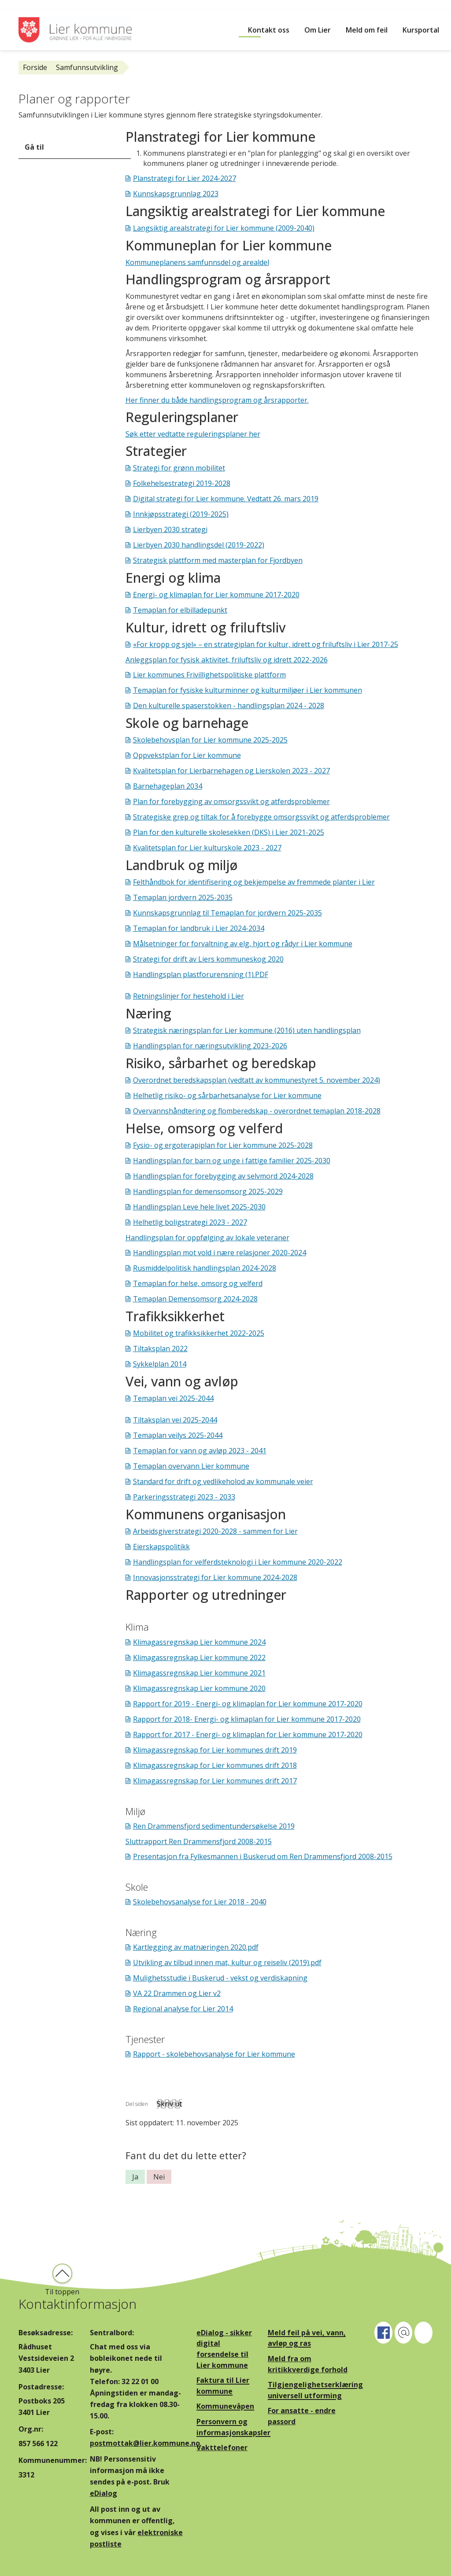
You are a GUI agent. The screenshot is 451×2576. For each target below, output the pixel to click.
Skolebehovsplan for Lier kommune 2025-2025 (210, 740)
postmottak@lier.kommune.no (145, 2443)
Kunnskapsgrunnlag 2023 (175, 193)
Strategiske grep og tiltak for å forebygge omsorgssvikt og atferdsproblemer (261, 817)
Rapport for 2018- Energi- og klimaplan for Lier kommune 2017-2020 (247, 1719)
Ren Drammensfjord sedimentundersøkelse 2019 (214, 1826)
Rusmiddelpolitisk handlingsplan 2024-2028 (204, 1268)
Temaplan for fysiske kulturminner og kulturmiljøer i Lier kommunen (247, 690)
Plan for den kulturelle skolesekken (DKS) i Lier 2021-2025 (228, 832)
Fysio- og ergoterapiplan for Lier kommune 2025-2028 (223, 1145)
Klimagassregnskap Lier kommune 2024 (199, 1642)
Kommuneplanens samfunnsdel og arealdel (197, 262)
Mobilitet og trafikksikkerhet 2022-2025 (198, 1333)
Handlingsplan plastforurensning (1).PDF (200, 974)
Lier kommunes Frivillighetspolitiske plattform (209, 675)
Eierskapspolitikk (161, 1546)
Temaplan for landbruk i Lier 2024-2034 (198, 928)
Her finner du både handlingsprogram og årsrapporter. (217, 400)
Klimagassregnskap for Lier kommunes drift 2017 (215, 1781)
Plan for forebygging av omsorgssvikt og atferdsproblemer (231, 801)
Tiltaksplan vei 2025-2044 (175, 1420)
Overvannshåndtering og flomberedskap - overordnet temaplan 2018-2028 (257, 1111)
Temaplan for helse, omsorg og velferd (197, 1283)
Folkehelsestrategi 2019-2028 (181, 483)
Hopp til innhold (26, 5)
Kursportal (421, 30)
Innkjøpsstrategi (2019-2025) (181, 514)
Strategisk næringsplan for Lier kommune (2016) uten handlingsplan (247, 1030)
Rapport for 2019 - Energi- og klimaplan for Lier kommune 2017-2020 (247, 1704)
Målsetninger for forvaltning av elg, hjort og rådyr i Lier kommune (242, 943)
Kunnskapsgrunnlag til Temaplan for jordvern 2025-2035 (227, 913)
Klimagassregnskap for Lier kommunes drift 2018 (215, 1765)
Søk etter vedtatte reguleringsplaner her (193, 434)
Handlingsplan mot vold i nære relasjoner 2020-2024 (219, 1252)
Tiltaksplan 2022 (160, 1348)
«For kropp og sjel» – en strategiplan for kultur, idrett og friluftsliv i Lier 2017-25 (265, 644)
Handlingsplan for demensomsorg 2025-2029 (208, 1191)
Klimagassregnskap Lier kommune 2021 (199, 1673)
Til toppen (62, 2292)
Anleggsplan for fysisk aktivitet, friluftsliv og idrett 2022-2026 (227, 660)
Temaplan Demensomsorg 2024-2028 (195, 1299)
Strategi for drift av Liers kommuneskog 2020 (208, 959)
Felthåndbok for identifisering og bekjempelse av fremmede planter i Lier (254, 882)
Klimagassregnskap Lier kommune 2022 (199, 1657)
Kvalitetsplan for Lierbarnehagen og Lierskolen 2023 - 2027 (231, 770)
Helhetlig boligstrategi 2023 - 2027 (190, 1222)
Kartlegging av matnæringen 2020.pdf (196, 1947)
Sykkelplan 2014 (159, 1364)
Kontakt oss (268, 30)
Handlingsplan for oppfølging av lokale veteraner (207, 1237)
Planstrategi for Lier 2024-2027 (184, 178)
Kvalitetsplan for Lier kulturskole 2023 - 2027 (207, 848)
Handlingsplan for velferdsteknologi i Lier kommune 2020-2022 (237, 1562)
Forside (35, 67)
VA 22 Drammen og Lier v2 (177, 1993)
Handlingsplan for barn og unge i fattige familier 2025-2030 (231, 1160)
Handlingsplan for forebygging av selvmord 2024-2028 (223, 1176)
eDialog (103, 2493)
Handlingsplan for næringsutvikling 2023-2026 (210, 1046)
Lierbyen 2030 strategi (170, 529)
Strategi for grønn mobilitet (179, 468)
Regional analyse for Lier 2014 (183, 2009)
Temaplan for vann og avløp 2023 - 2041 (199, 1450)
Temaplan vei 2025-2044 (173, 1398)
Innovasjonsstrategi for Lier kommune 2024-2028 (215, 1577)
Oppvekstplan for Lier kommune (187, 755)
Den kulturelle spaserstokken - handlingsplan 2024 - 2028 (228, 705)
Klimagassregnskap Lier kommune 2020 (199, 1688)
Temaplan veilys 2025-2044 (177, 1435)
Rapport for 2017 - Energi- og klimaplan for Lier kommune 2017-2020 (247, 1734)
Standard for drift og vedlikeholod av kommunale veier (223, 1481)
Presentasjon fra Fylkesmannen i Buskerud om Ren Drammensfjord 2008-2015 (262, 1856)
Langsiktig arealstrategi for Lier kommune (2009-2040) (223, 228)
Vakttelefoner (222, 2447)
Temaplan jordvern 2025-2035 (183, 897)
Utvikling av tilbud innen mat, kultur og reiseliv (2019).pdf (227, 1962)
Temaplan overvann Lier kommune (191, 1466)
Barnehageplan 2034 (167, 786)
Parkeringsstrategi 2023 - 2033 (184, 1497)
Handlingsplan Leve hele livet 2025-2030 (199, 1207)
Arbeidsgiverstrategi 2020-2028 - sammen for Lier (215, 1531)
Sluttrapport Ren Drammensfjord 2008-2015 (199, 1841)
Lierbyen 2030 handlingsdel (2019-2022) (198, 545)
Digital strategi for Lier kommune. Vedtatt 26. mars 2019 (225, 498)
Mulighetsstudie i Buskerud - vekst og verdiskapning (220, 1978)
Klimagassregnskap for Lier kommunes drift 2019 (215, 1750)
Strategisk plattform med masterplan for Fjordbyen (218, 560)
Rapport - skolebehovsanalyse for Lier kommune (214, 2054)
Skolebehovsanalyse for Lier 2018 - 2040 (199, 1902)
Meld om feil (367, 30)
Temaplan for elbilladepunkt (180, 610)
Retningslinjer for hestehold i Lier (188, 996)
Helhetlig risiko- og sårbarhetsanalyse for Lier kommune (227, 1095)
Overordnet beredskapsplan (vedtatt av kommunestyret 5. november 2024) (256, 1080)
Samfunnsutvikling (87, 67)
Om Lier (317, 30)
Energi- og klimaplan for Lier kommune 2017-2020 (216, 594)
